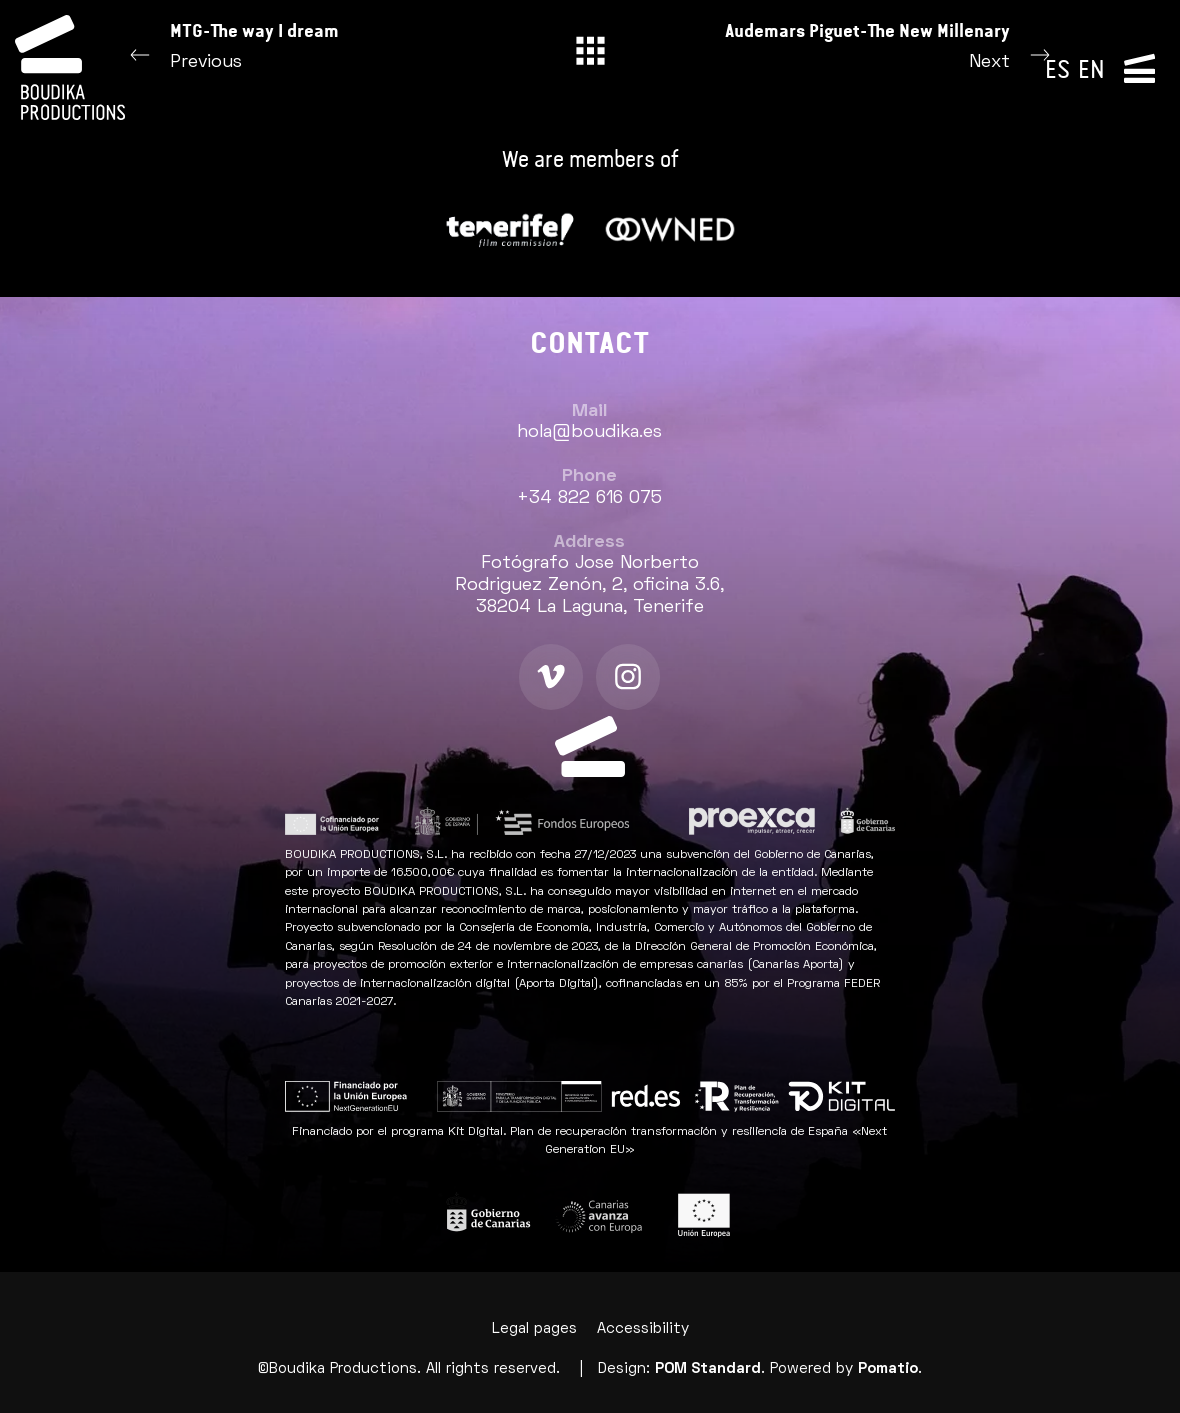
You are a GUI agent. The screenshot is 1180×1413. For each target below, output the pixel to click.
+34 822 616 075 (589, 498)
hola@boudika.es (589, 432)
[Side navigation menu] (1139, 67)
